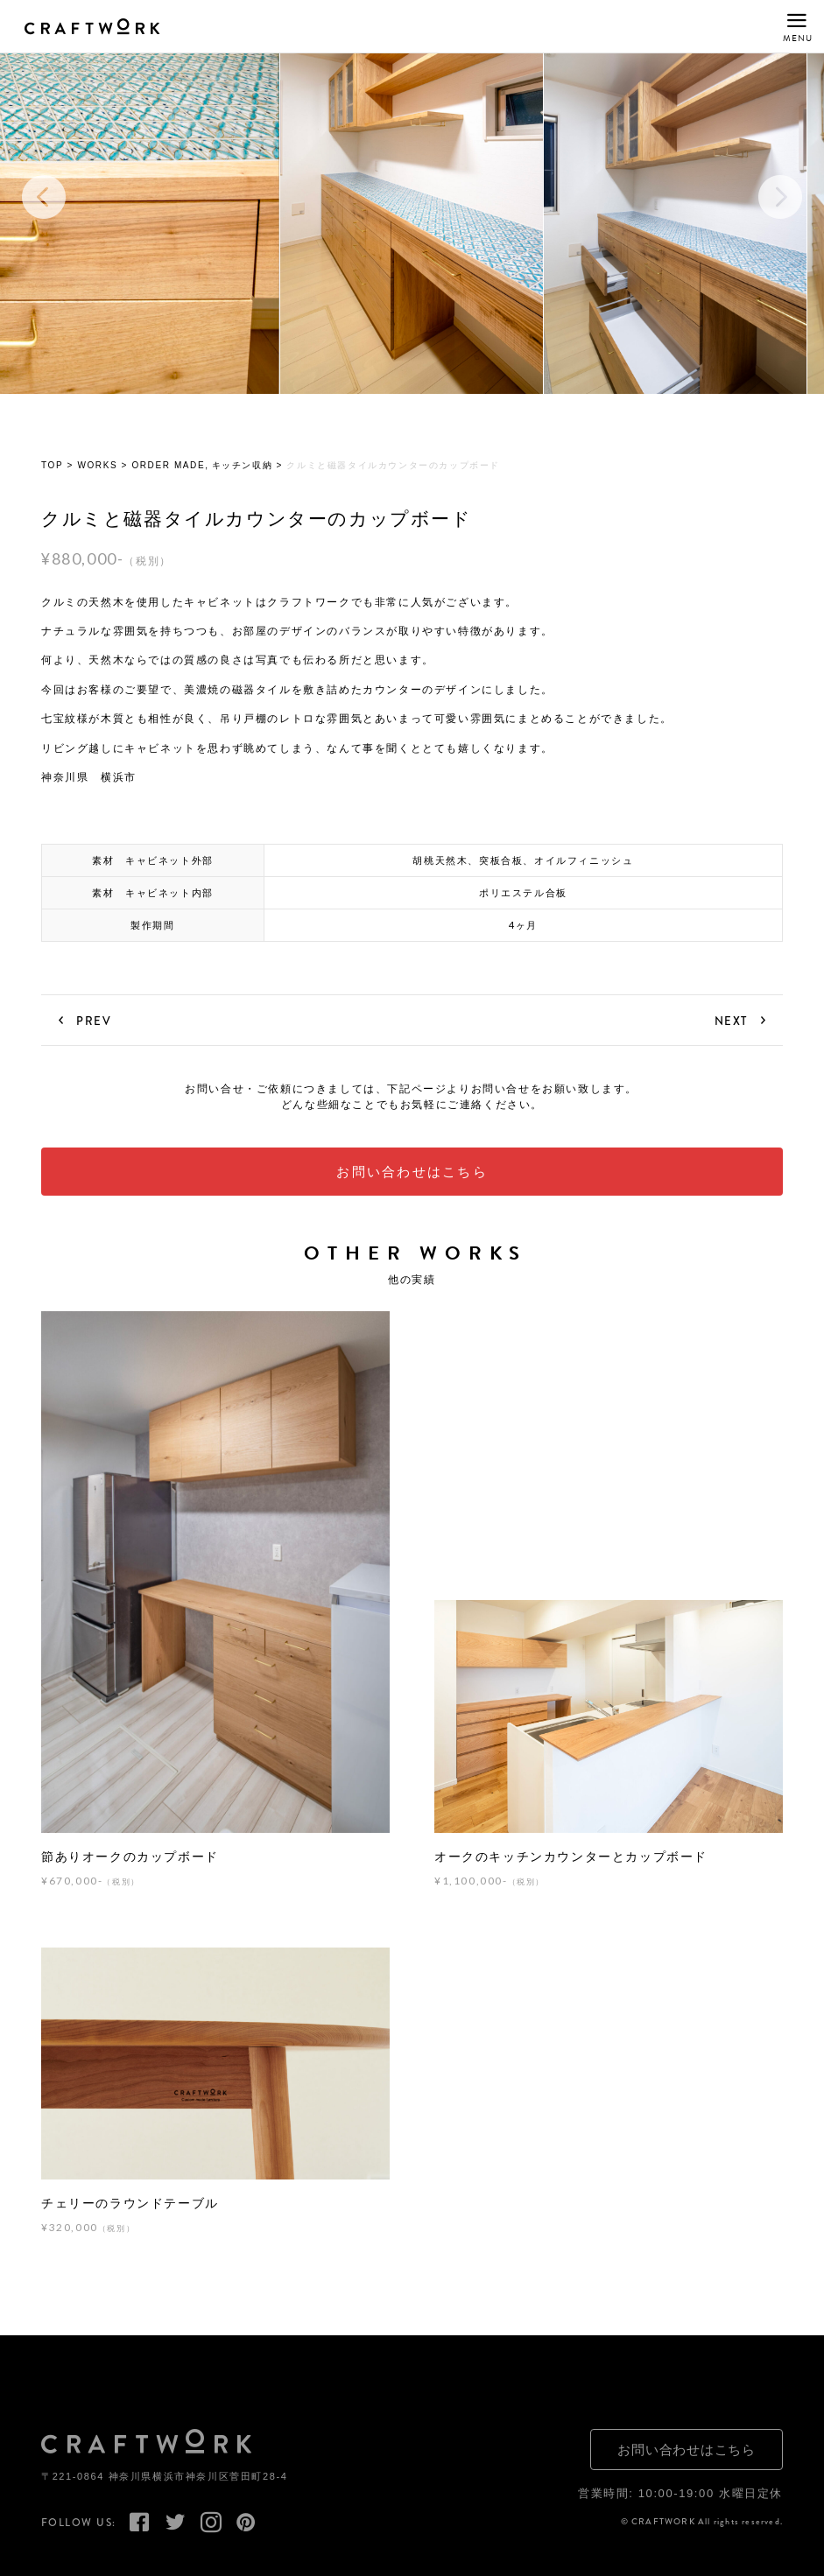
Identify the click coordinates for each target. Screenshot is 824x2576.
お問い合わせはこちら (412, 1180)
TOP (52, 474)
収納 (262, 474)
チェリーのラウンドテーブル (130, 2212)
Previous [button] (44, 206)
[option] (412, 206)
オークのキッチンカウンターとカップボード (571, 1865)
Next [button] (780, 206)
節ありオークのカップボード (130, 1865)
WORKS (97, 474)
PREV (93, 1029)
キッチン (232, 474)
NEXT (731, 1029)
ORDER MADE (168, 474)
